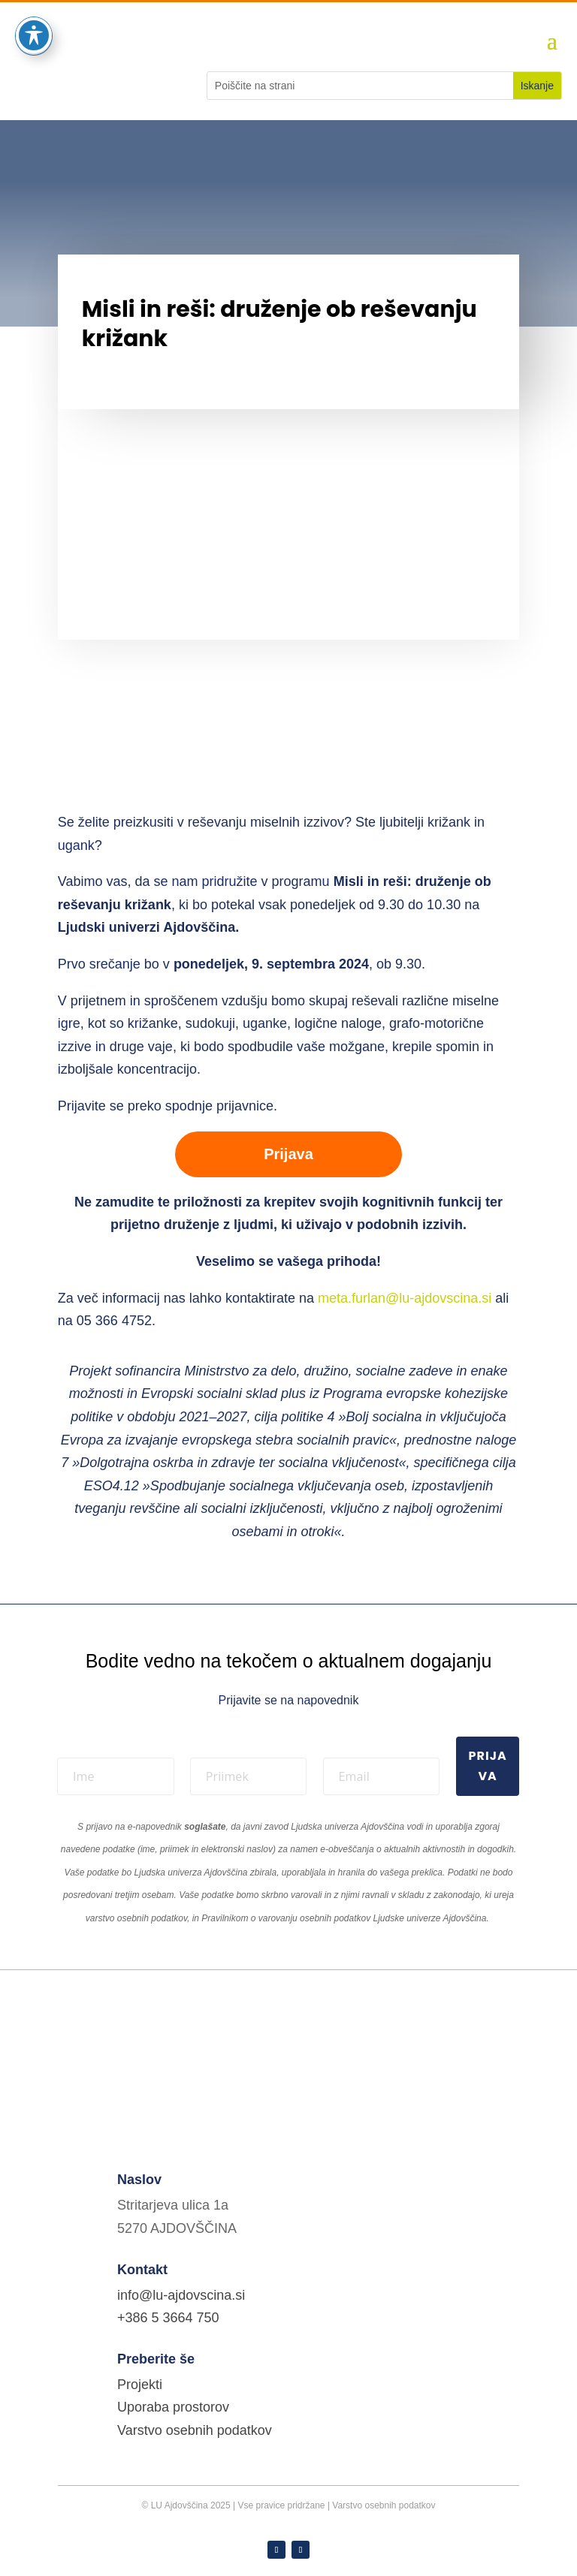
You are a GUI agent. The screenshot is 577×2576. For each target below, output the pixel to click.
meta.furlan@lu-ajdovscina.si (406, 1298)
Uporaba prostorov (173, 2407)
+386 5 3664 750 (168, 2317)
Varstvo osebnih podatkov (194, 2430)
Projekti (139, 2384)
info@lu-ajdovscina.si (181, 2295)
